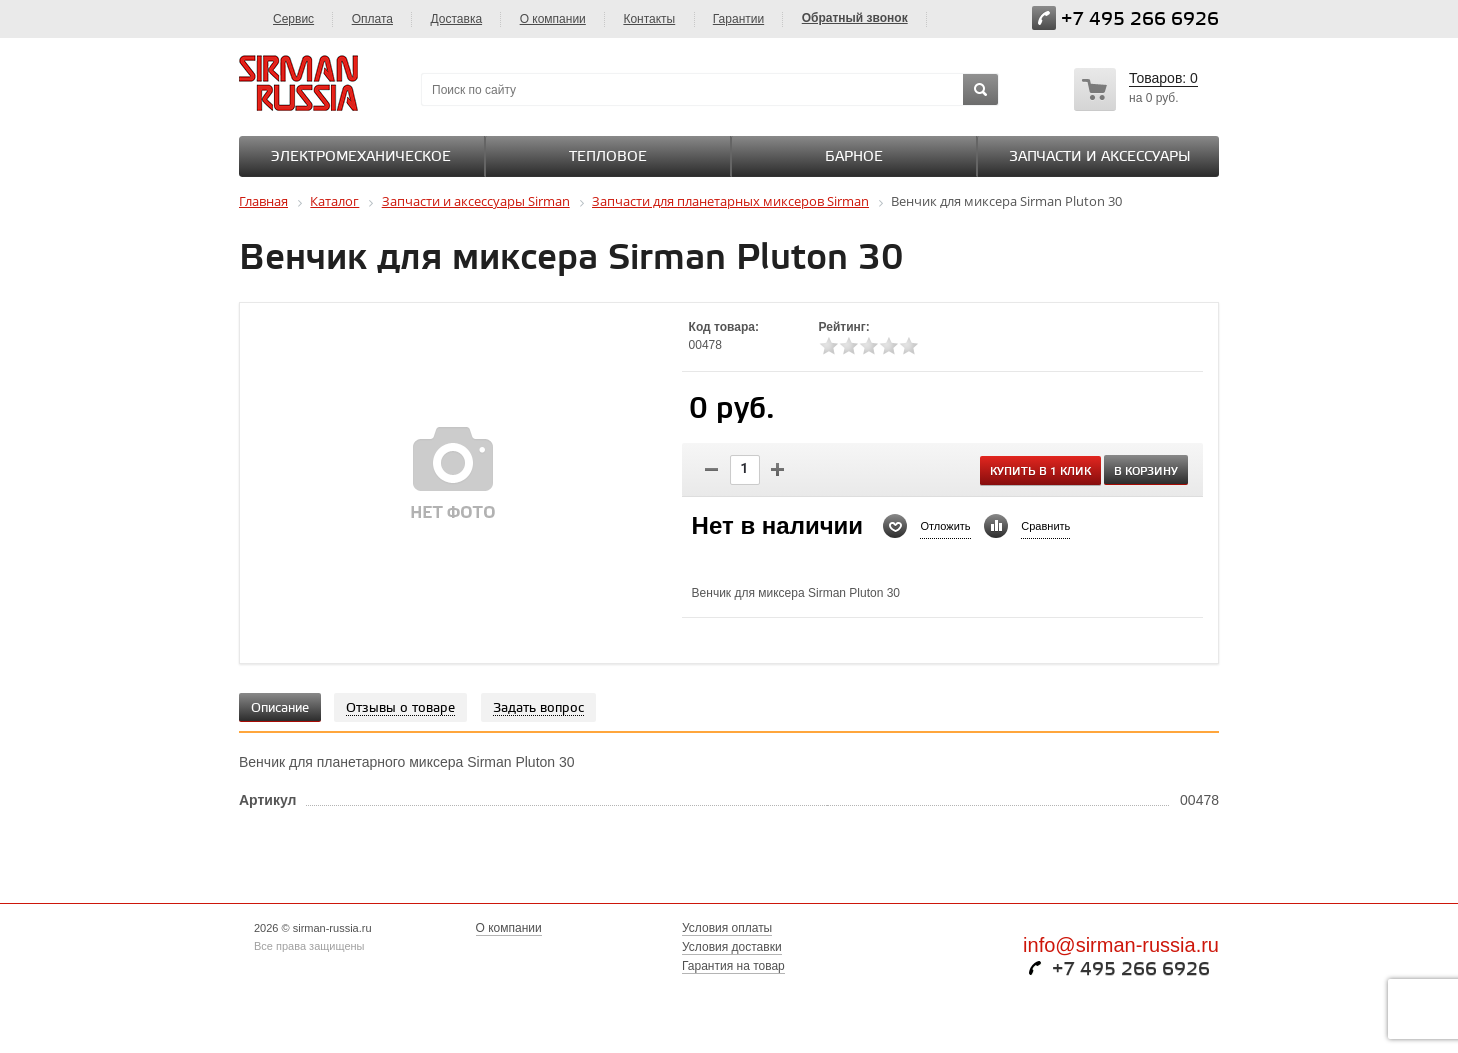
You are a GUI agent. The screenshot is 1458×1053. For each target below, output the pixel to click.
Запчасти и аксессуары (1100, 157)
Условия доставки (732, 947)
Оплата (372, 19)
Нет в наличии (778, 526)
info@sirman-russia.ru (1121, 945)
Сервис (293, 19)
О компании (553, 19)
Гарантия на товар (733, 966)
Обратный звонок (855, 18)
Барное (854, 157)
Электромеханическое (361, 157)
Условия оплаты (727, 928)
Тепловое (608, 157)
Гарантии (738, 19)
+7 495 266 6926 (1140, 19)
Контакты (649, 19)
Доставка (457, 19)
